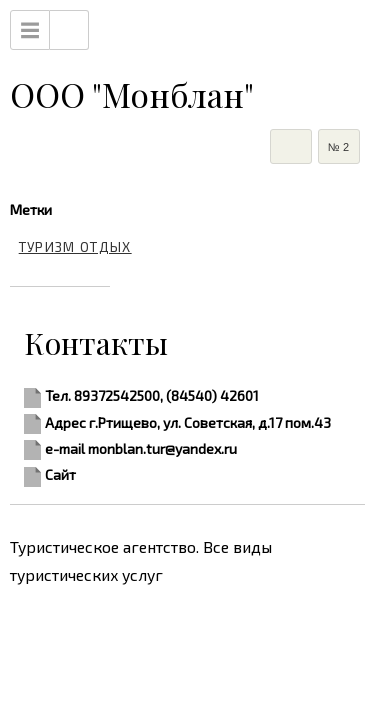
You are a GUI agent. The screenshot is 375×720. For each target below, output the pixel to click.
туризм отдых (75, 247)
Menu (30, 30)
